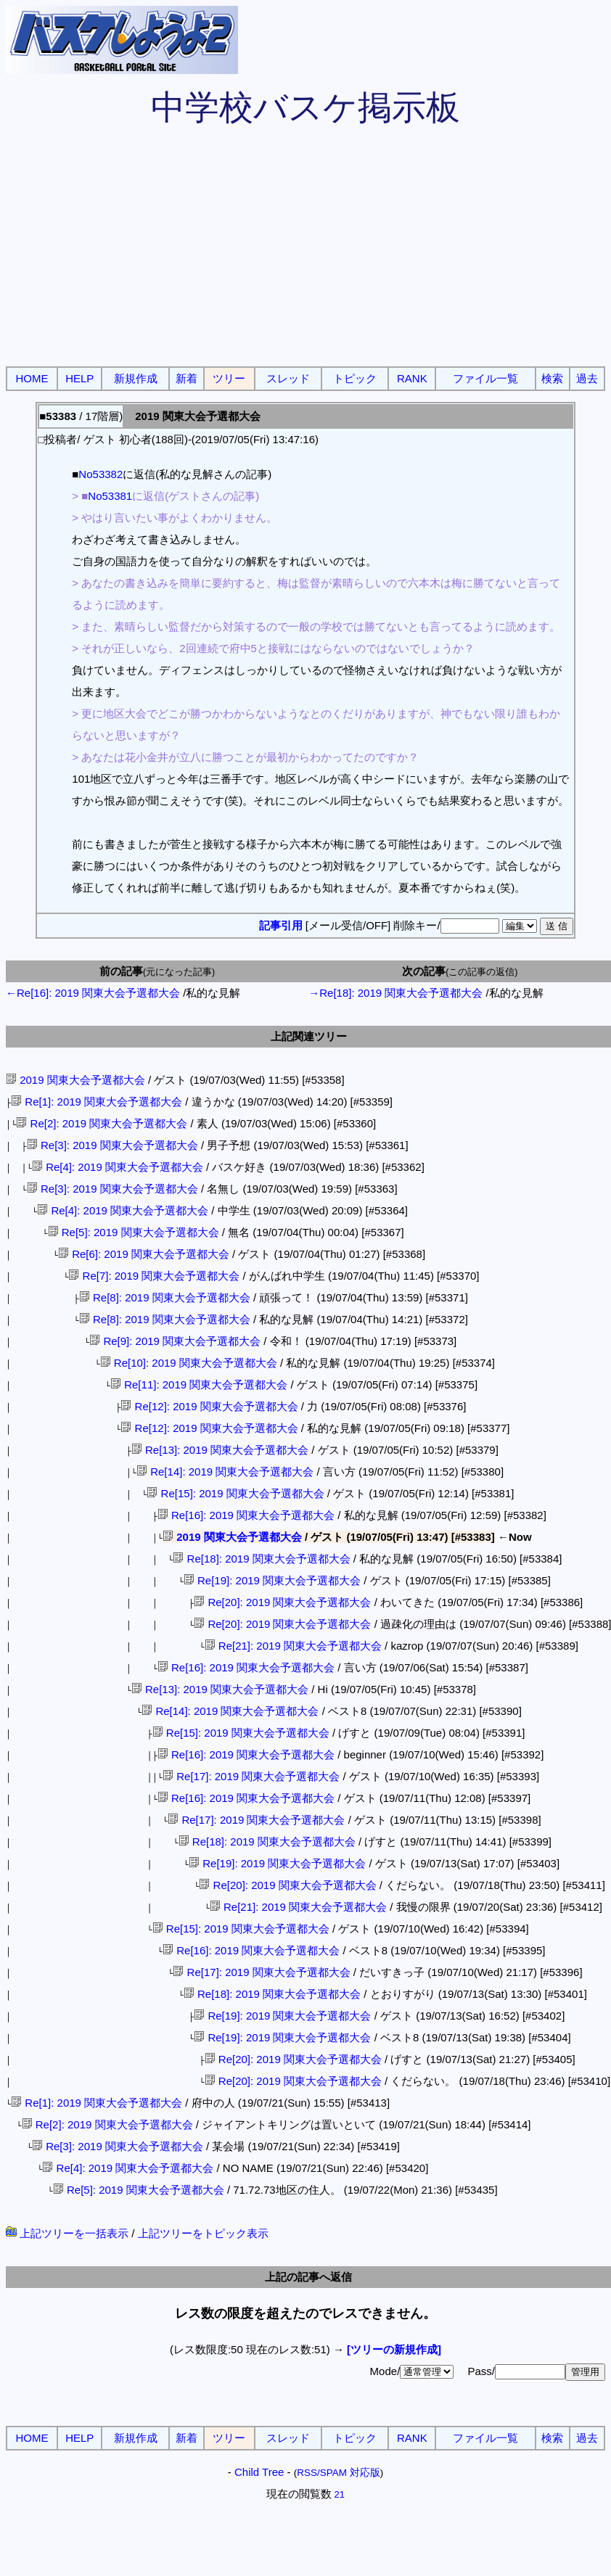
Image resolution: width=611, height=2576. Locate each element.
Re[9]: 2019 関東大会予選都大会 (175, 1341)
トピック (355, 378)
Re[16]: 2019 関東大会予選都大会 (246, 1515)
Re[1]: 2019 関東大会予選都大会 (96, 1101)
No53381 (110, 496)
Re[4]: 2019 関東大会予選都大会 (117, 1167)
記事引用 (281, 925)
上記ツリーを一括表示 (67, 2233)
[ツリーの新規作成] (394, 2349)
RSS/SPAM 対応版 (338, 2472)
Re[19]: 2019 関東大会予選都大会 (272, 1580)
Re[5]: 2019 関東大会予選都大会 (133, 1232)
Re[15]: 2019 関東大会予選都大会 (235, 1493)
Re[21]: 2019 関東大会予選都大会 (293, 1645)
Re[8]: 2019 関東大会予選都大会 (164, 1297)
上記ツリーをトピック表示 (203, 2233)
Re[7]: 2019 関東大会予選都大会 (153, 1276)
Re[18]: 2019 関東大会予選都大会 (261, 1558)
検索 (552, 378)
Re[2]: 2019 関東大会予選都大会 (101, 1123)
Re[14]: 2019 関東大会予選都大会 (224, 1471)
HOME (32, 378)
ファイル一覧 (485, 378)
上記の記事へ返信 (308, 2277)
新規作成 (135, 378)
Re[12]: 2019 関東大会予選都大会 (209, 1406)
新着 (186, 378)
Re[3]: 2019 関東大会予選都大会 (112, 1145)
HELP (79, 378)
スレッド (288, 378)
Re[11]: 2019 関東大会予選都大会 (198, 1384)
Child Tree (259, 2472)
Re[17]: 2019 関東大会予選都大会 (251, 1776)
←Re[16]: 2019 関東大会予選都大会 (93, 993)
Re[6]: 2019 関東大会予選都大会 (143, 1254)
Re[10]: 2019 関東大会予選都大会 (188, 1363)
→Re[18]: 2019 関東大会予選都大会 (395, 993)
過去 (587, 378)
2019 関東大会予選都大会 (75, 1080)
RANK (412, 378)
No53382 (100, 474)
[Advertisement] (305, 253)
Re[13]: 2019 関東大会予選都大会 (219, 1450)
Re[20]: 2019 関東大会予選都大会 (282, 1602)
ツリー (229, 378)
